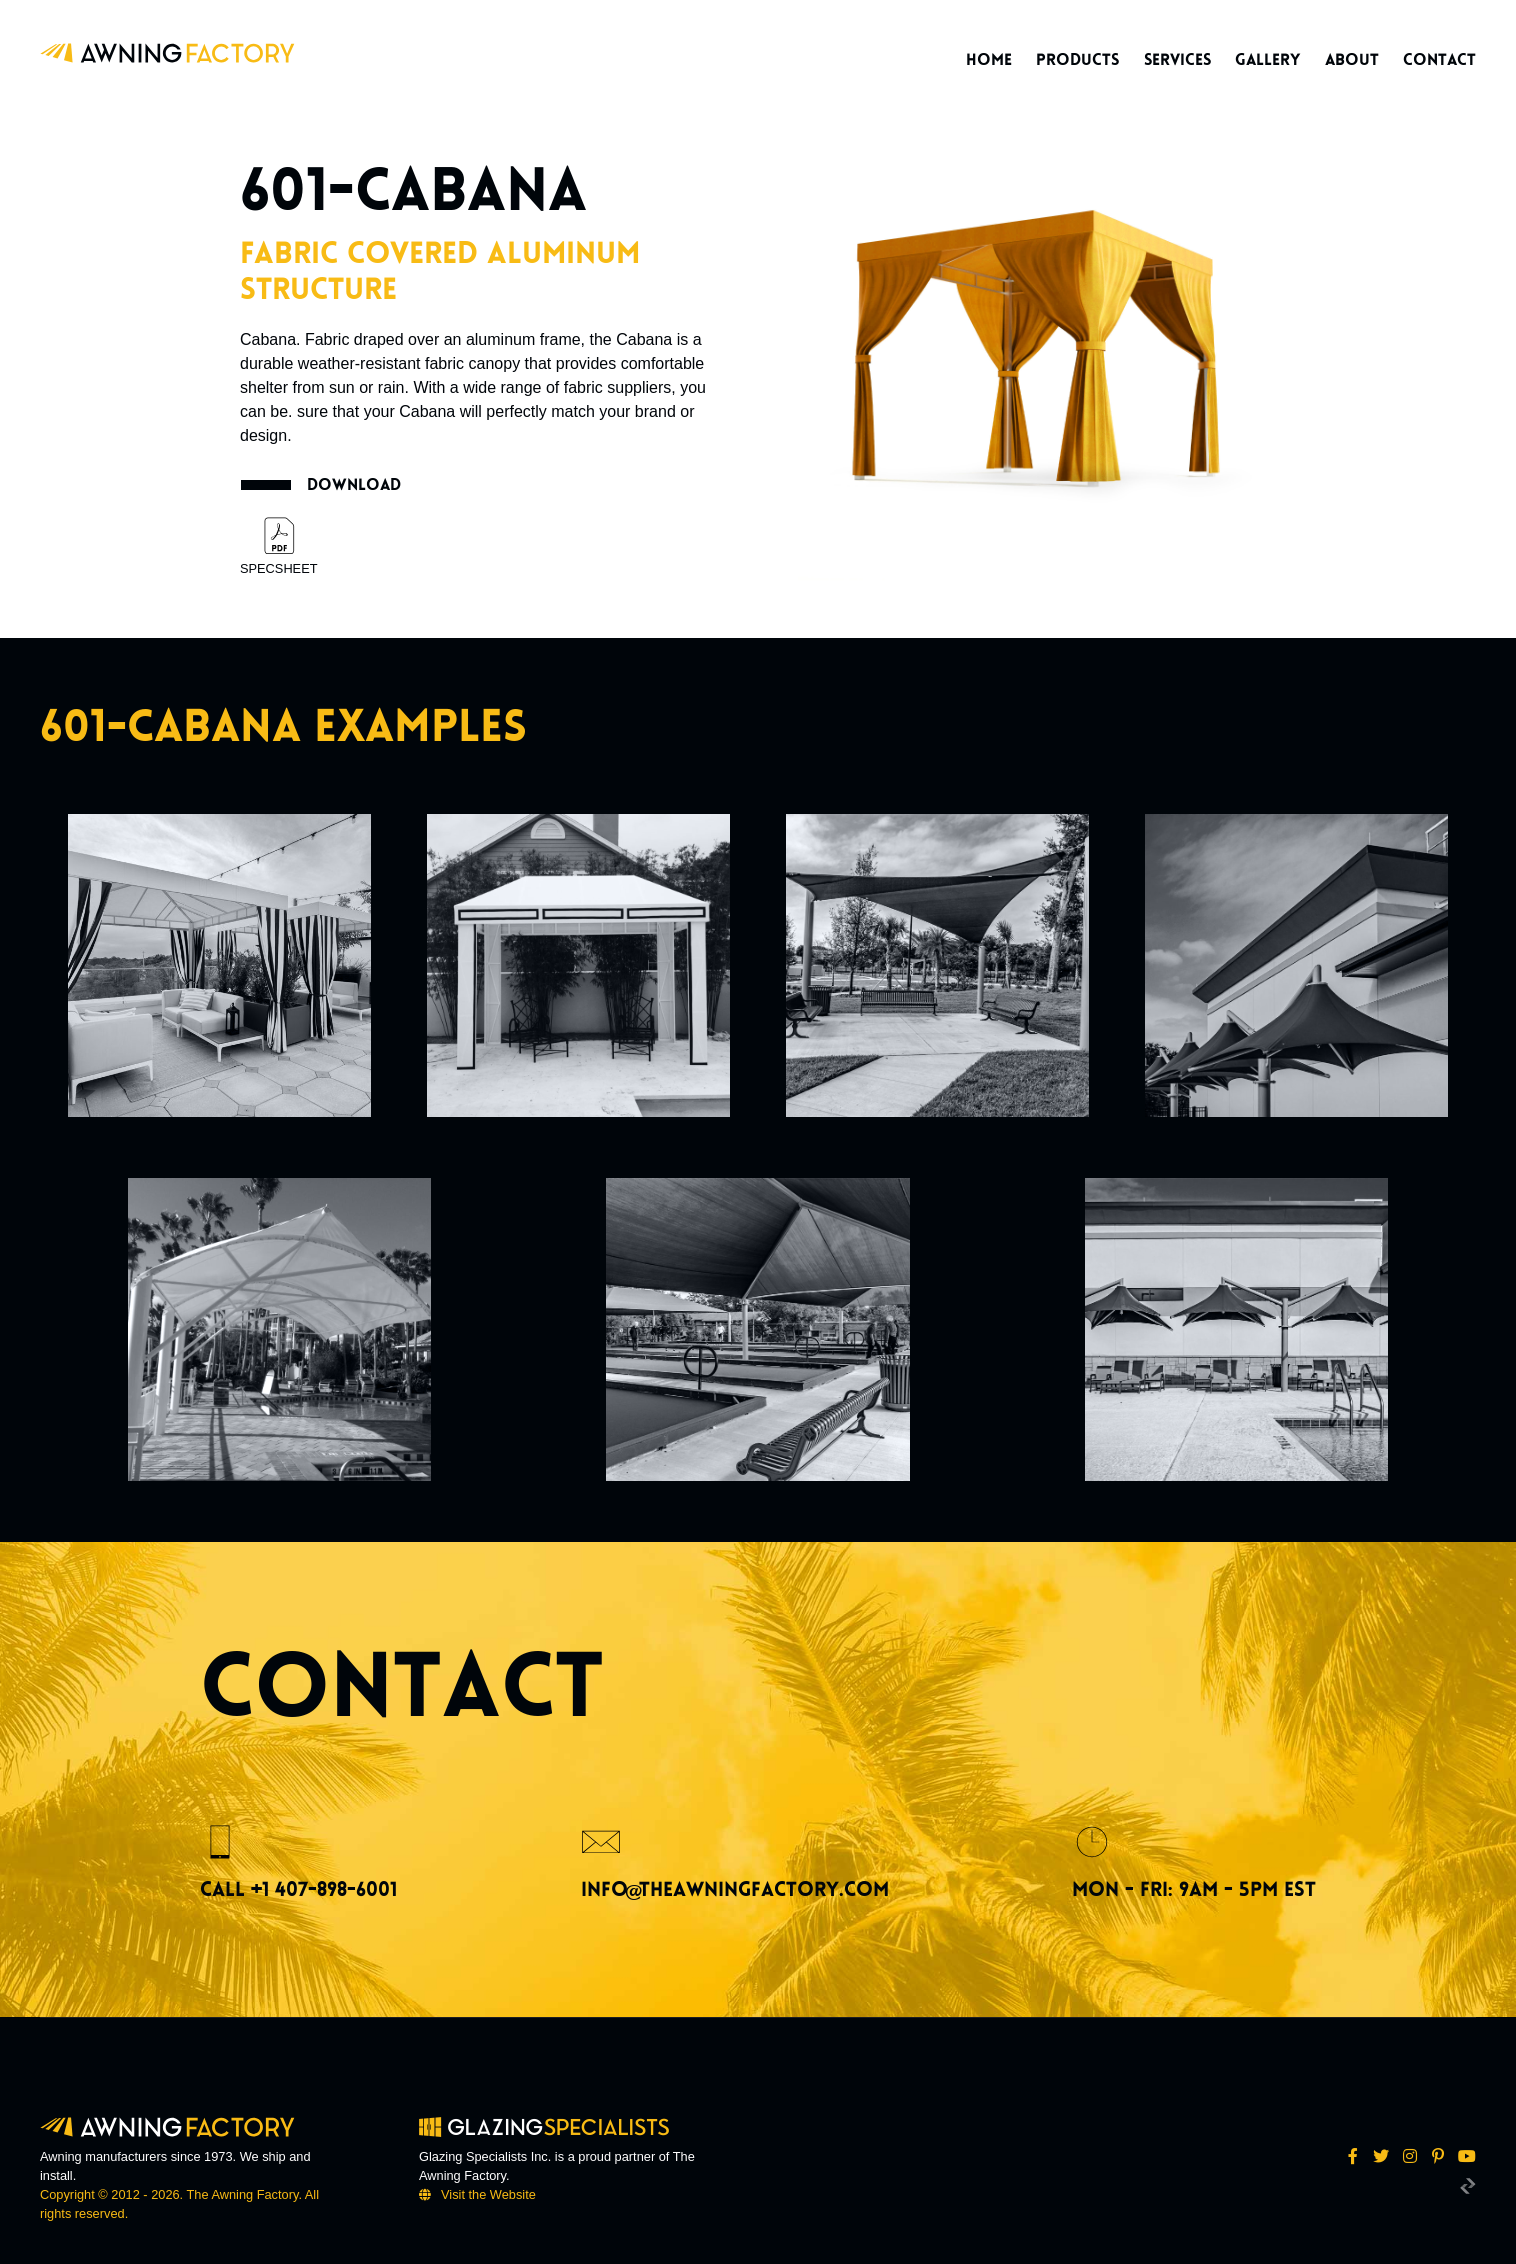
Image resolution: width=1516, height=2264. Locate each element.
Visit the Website (488, 2194)
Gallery (1267, 60)
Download (354, 484)
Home (989, 60)
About (1352, 60)
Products (1077, 60)
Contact (1439, 60)
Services (1177, 60)
